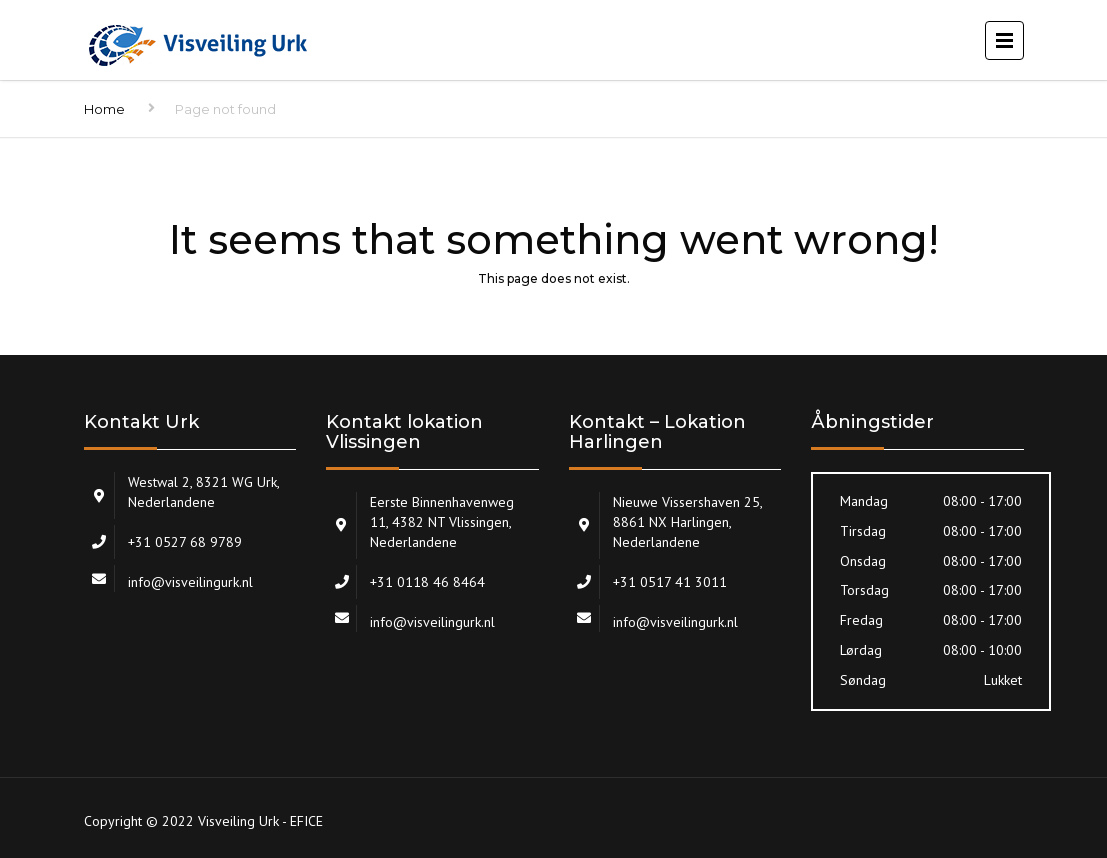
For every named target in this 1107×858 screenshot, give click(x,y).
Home (104, 109)
